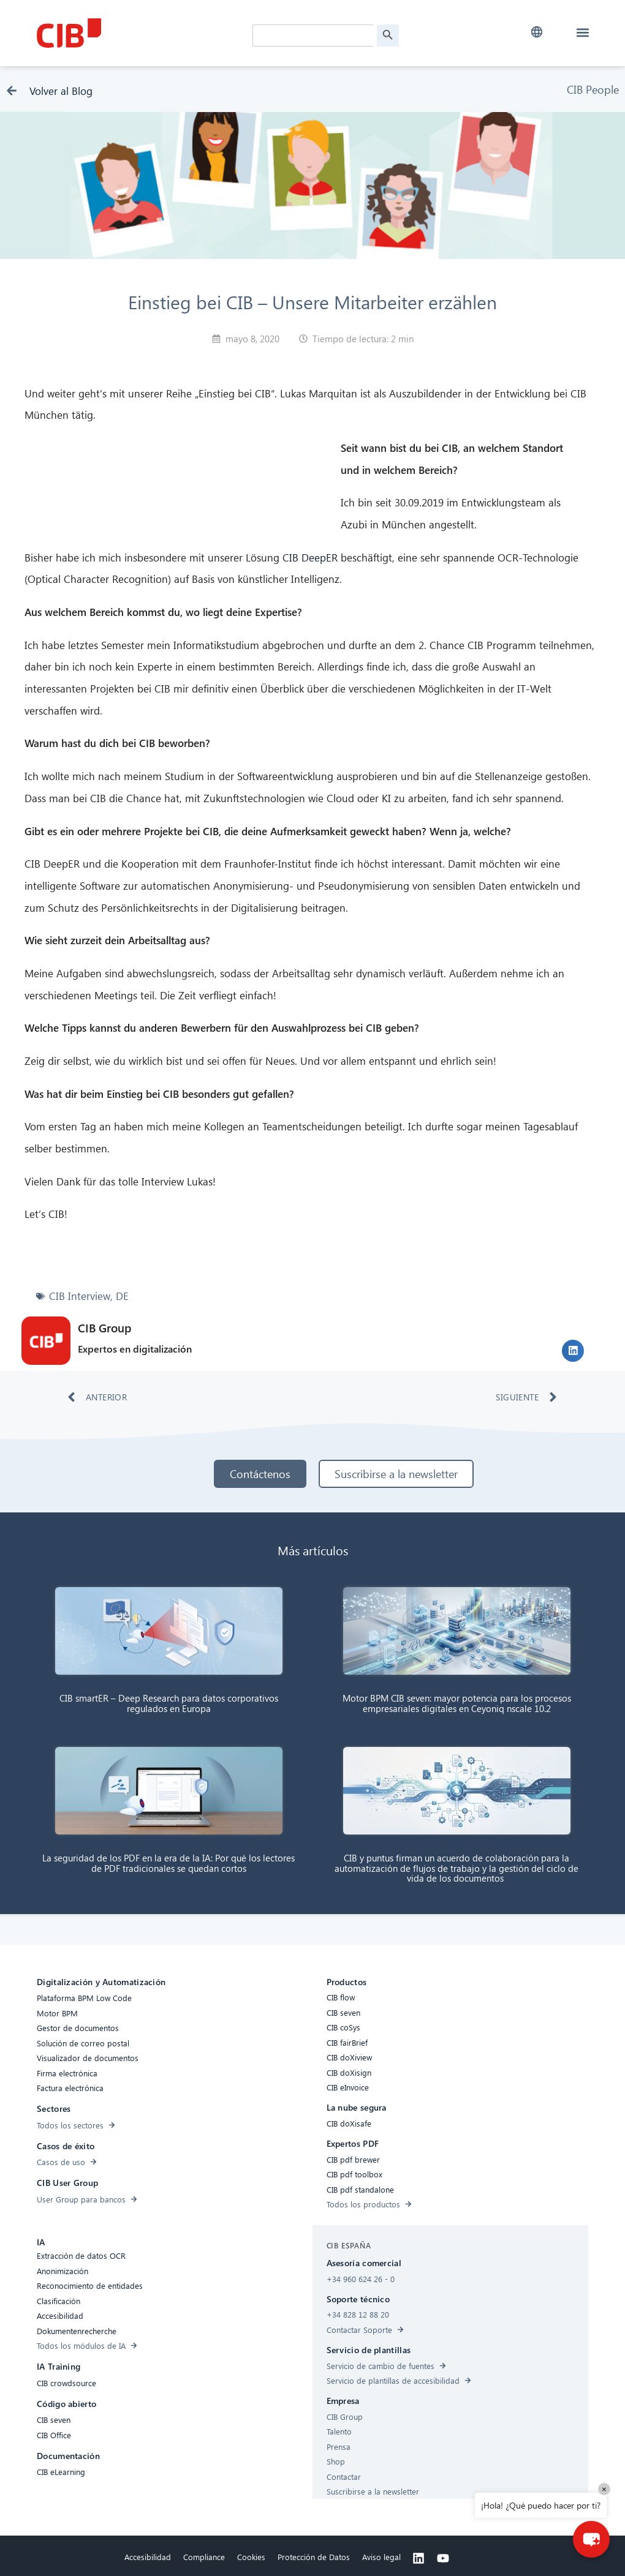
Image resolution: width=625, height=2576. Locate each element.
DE (122, 1296)
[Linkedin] (418, 2558)
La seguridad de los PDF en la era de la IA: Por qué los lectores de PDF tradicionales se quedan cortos (168, 1863)
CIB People (593, 89)
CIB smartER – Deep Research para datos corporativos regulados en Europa (168, 1703)
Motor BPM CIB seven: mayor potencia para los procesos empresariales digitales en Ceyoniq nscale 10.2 (457, 1703)
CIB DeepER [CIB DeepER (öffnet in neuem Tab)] (310, 557)
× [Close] (604, 2489)
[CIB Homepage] (129, 33)
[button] (536, 32)
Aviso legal (381, 2557)
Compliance (204, 2557)
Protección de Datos (314, 2557)
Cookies (251, 2557)
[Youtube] (443, 2558)
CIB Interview (79, 1296)
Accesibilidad (147, 2557)
